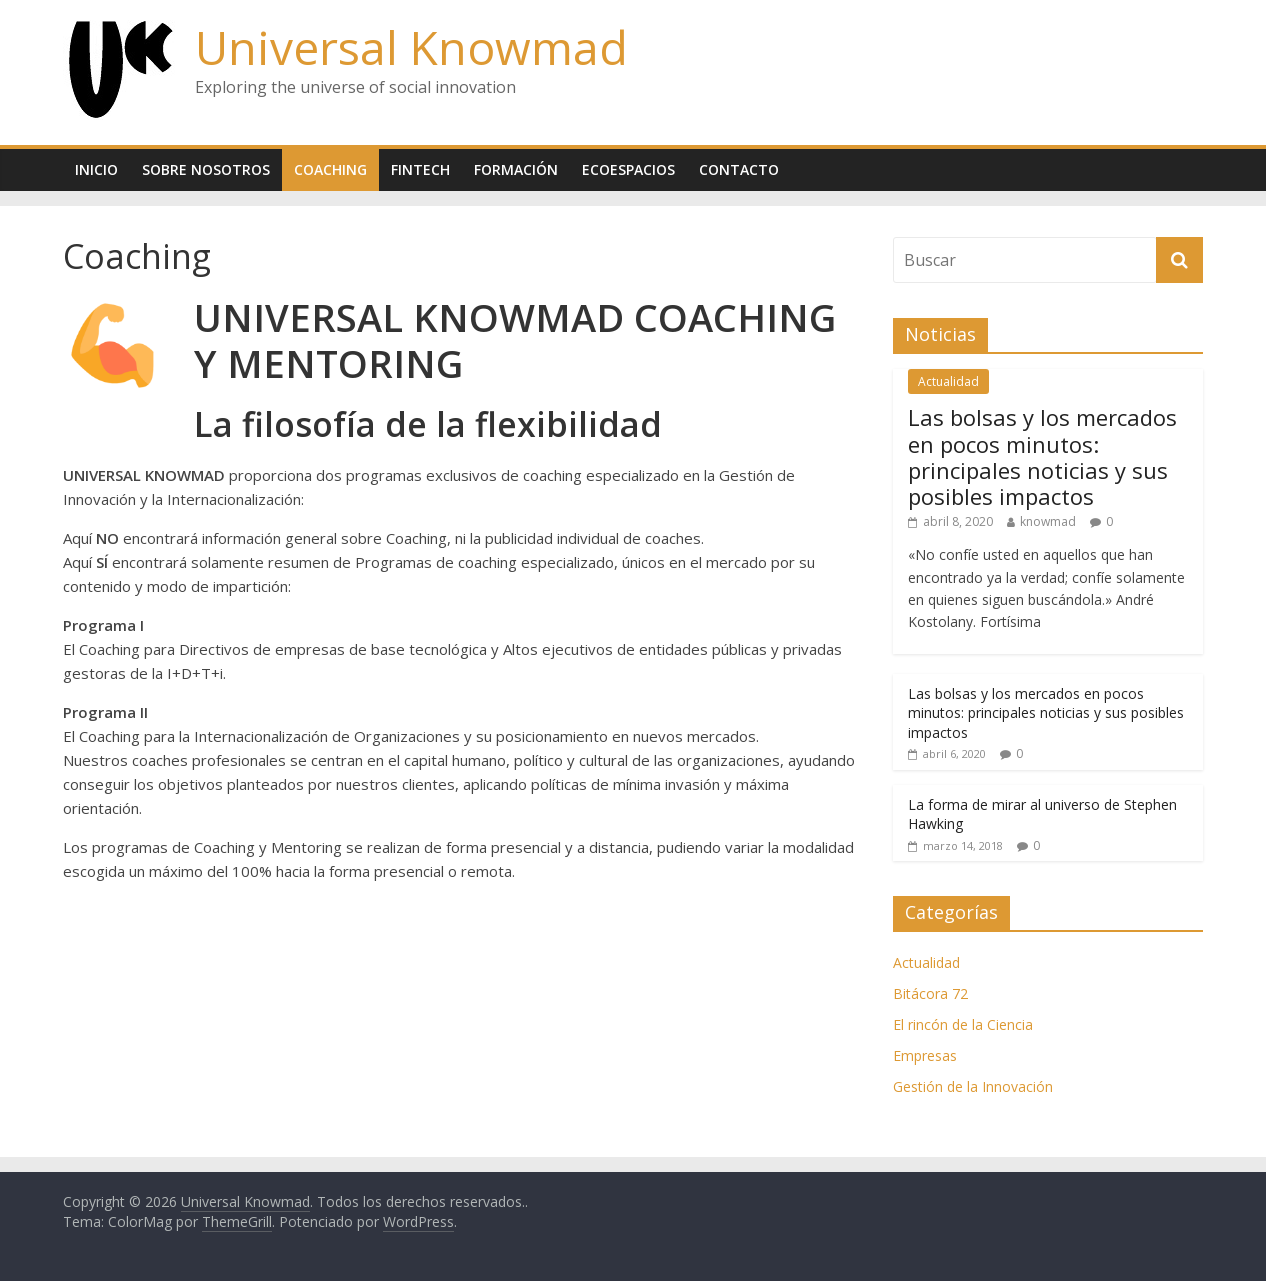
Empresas (925, 1055)
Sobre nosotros (206, 169)
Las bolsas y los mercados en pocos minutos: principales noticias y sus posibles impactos (1042, 456)
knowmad (1048, 521)
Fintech (420, 169)
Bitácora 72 (930, 993)
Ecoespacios (628, 169)
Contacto (739, 169)
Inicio (96, 169)
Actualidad (948, 381)
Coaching (330, 169)
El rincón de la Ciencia (963, 1024)
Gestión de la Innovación (973, 1086)
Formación (516, 169)
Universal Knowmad (411, 47)
